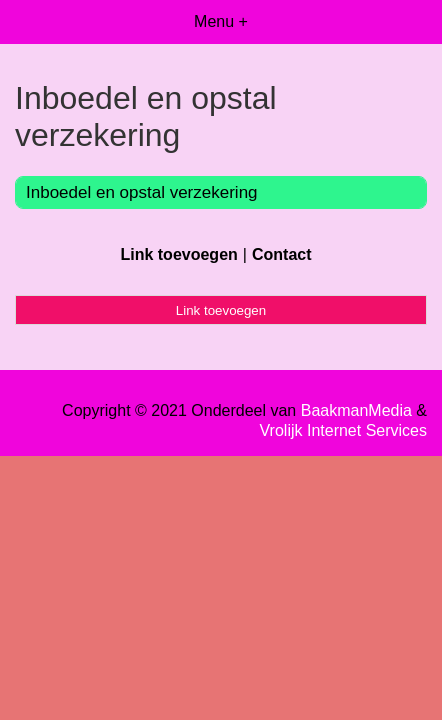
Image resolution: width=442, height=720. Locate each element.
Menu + (221, 21)
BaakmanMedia (356, 410)
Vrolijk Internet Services (343, 430)
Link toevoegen (178, 254)
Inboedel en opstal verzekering (142, 192)
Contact (282, 254)
